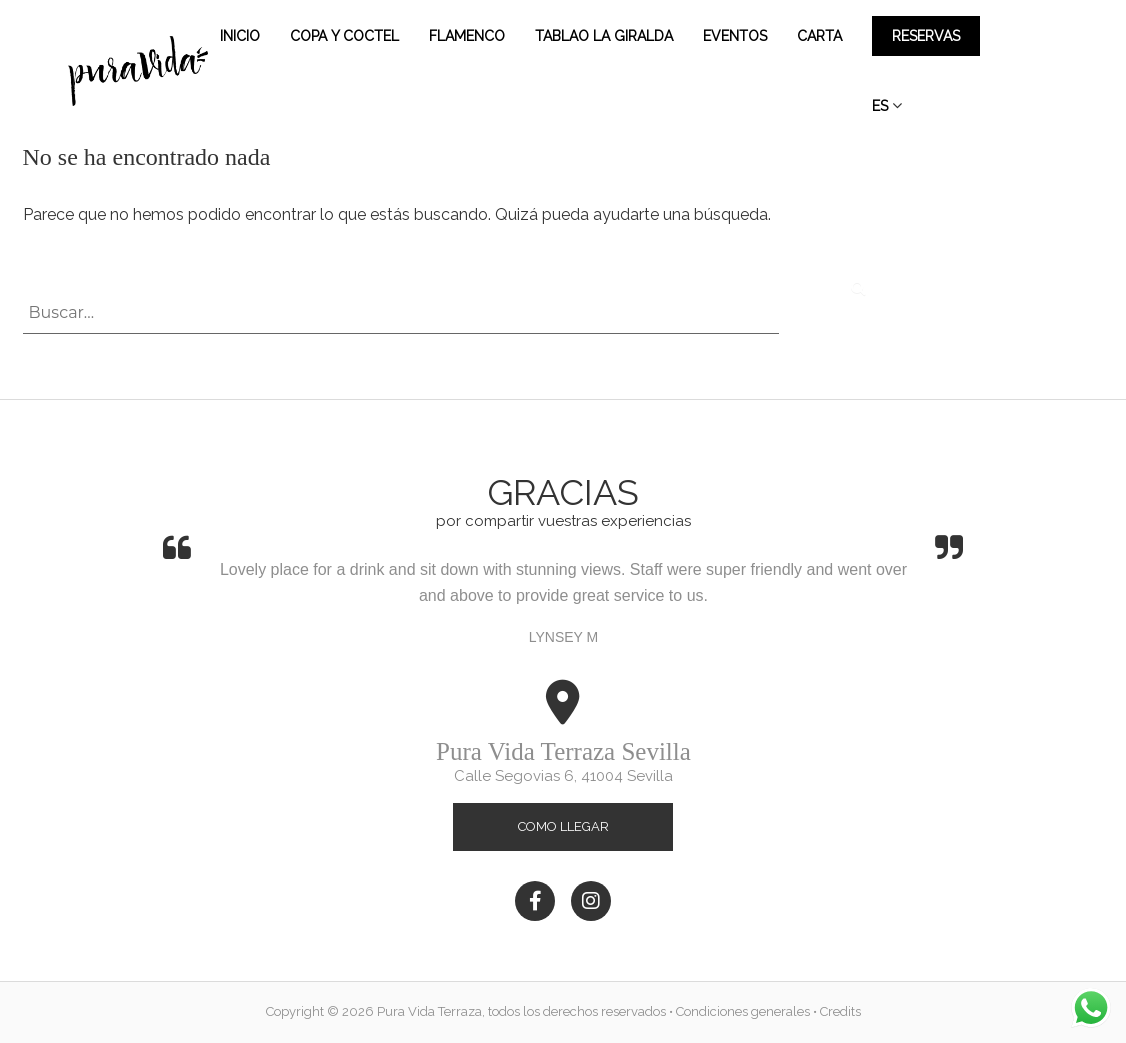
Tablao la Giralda (604, 36)
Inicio (240, 36)
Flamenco (467, 36)
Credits (840, 1011)
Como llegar (563, 826)
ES (880, 106)
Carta (819, 36)
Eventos (735, 36)
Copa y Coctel (344, 36)
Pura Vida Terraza (429, 1011)
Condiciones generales (743, 1011)
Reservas (926, 36)
